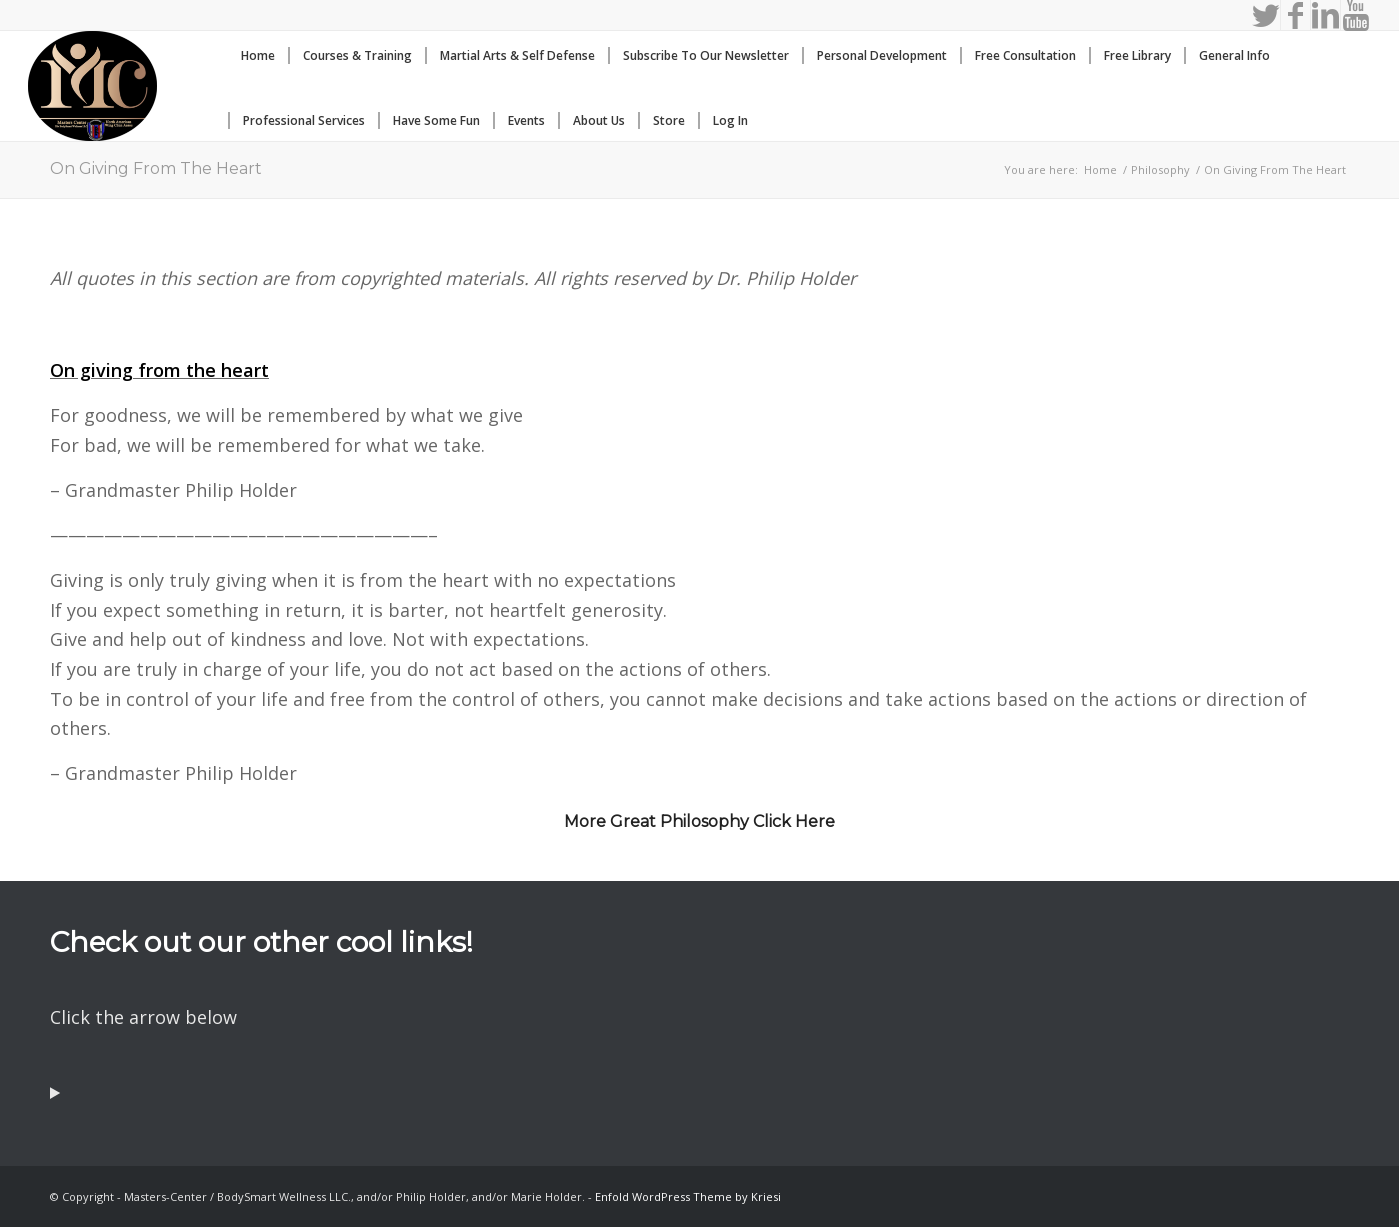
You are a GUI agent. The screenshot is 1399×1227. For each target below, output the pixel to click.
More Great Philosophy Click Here (699, 821)
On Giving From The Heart (156, 168)
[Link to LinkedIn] (1325, 15)
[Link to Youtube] (1356, 15)
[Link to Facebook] (1295, 15)
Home (1100, 169)
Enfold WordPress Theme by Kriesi (688, 1196)
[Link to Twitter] (1265, 15)
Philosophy (1160, 169)
